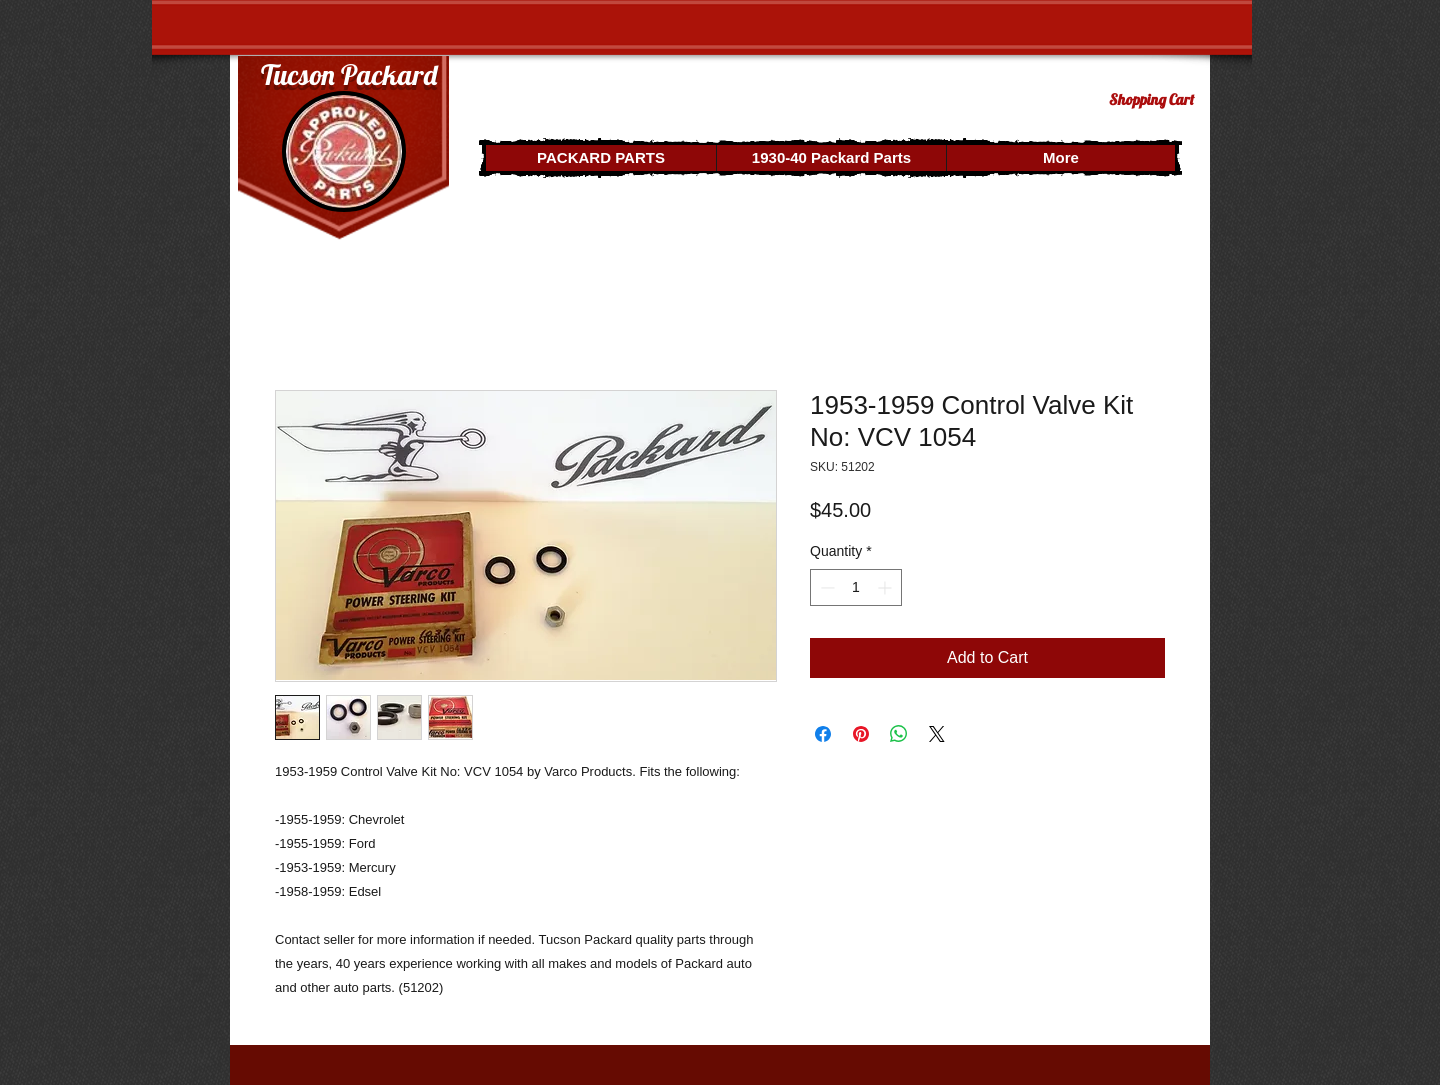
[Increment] (886, 587)
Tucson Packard (349, 74)
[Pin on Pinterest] (861, 734)
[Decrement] (825, 587)
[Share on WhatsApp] (899, 734)
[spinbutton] (856, 587)
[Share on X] (937, 734)
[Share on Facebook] (823, 734)
